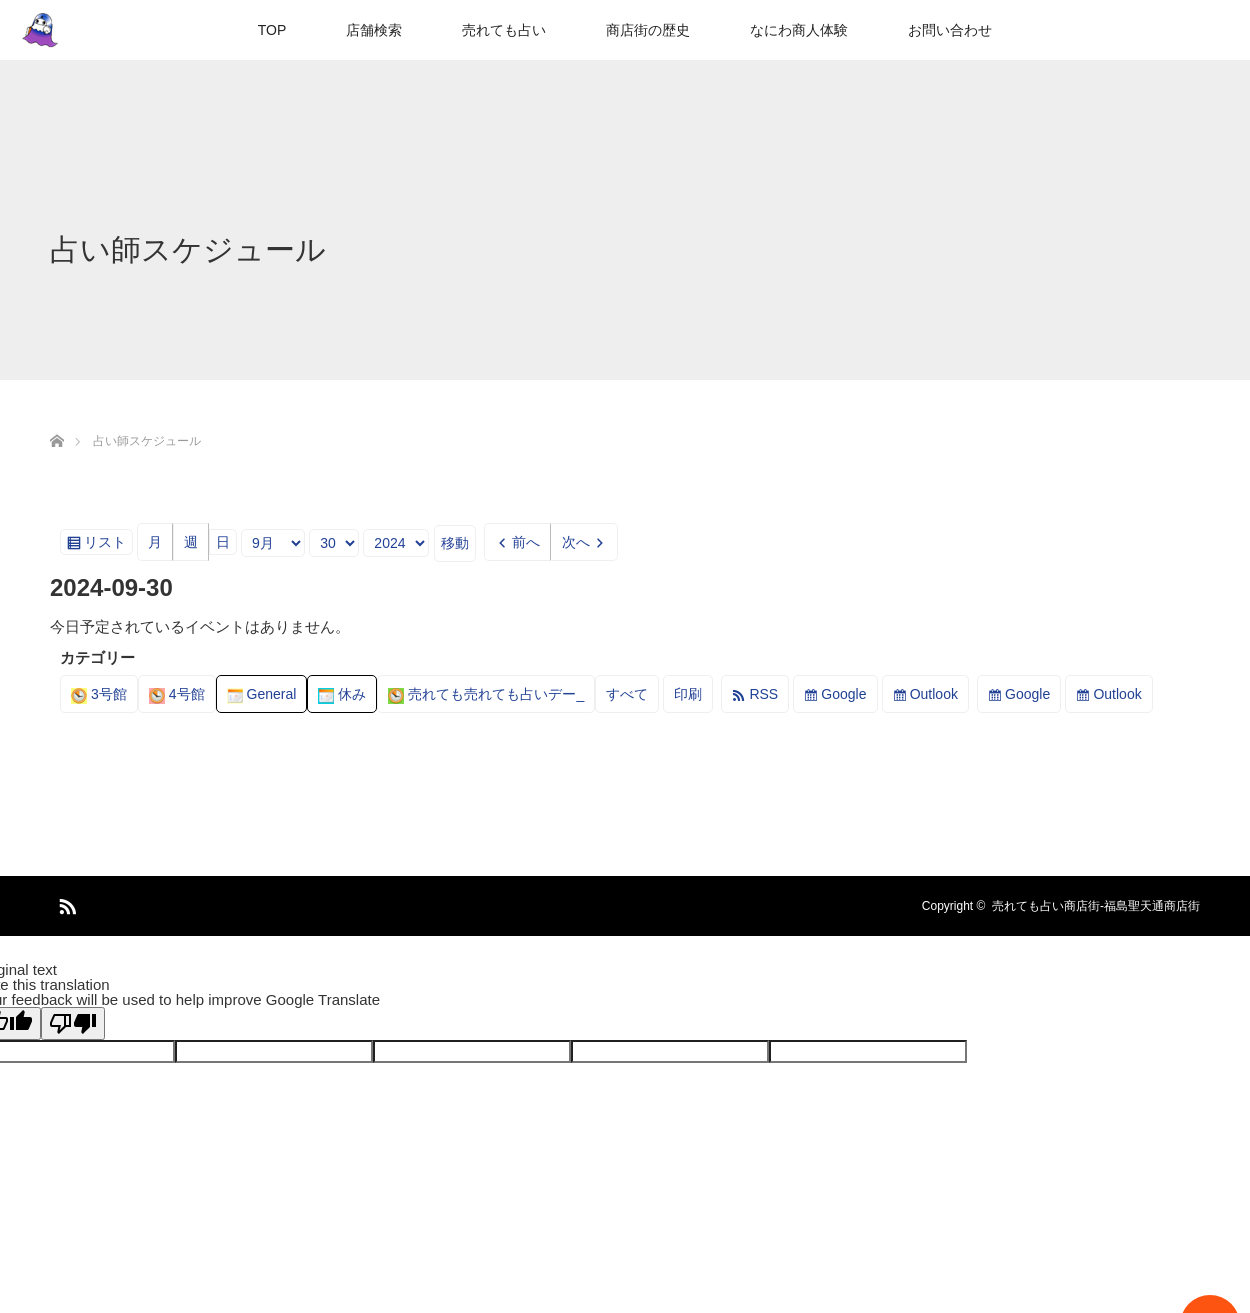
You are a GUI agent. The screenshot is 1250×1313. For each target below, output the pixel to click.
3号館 (99, 694)
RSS (763, 694)
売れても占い (504, 30)
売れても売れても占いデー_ (486, 694)
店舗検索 (374, 30)
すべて (627, 694)
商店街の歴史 (648, 30)
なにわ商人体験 (799, 30)
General (262, 694)
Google (843, 694)
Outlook (934, 694)
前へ (526, 542)
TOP (272, 30)
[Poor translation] (73, 1023)
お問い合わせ (950, 30)
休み (342, 694)
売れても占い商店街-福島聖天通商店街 (1096, 906)
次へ (576, 542)
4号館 (177, 694)
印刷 (693, 697)
